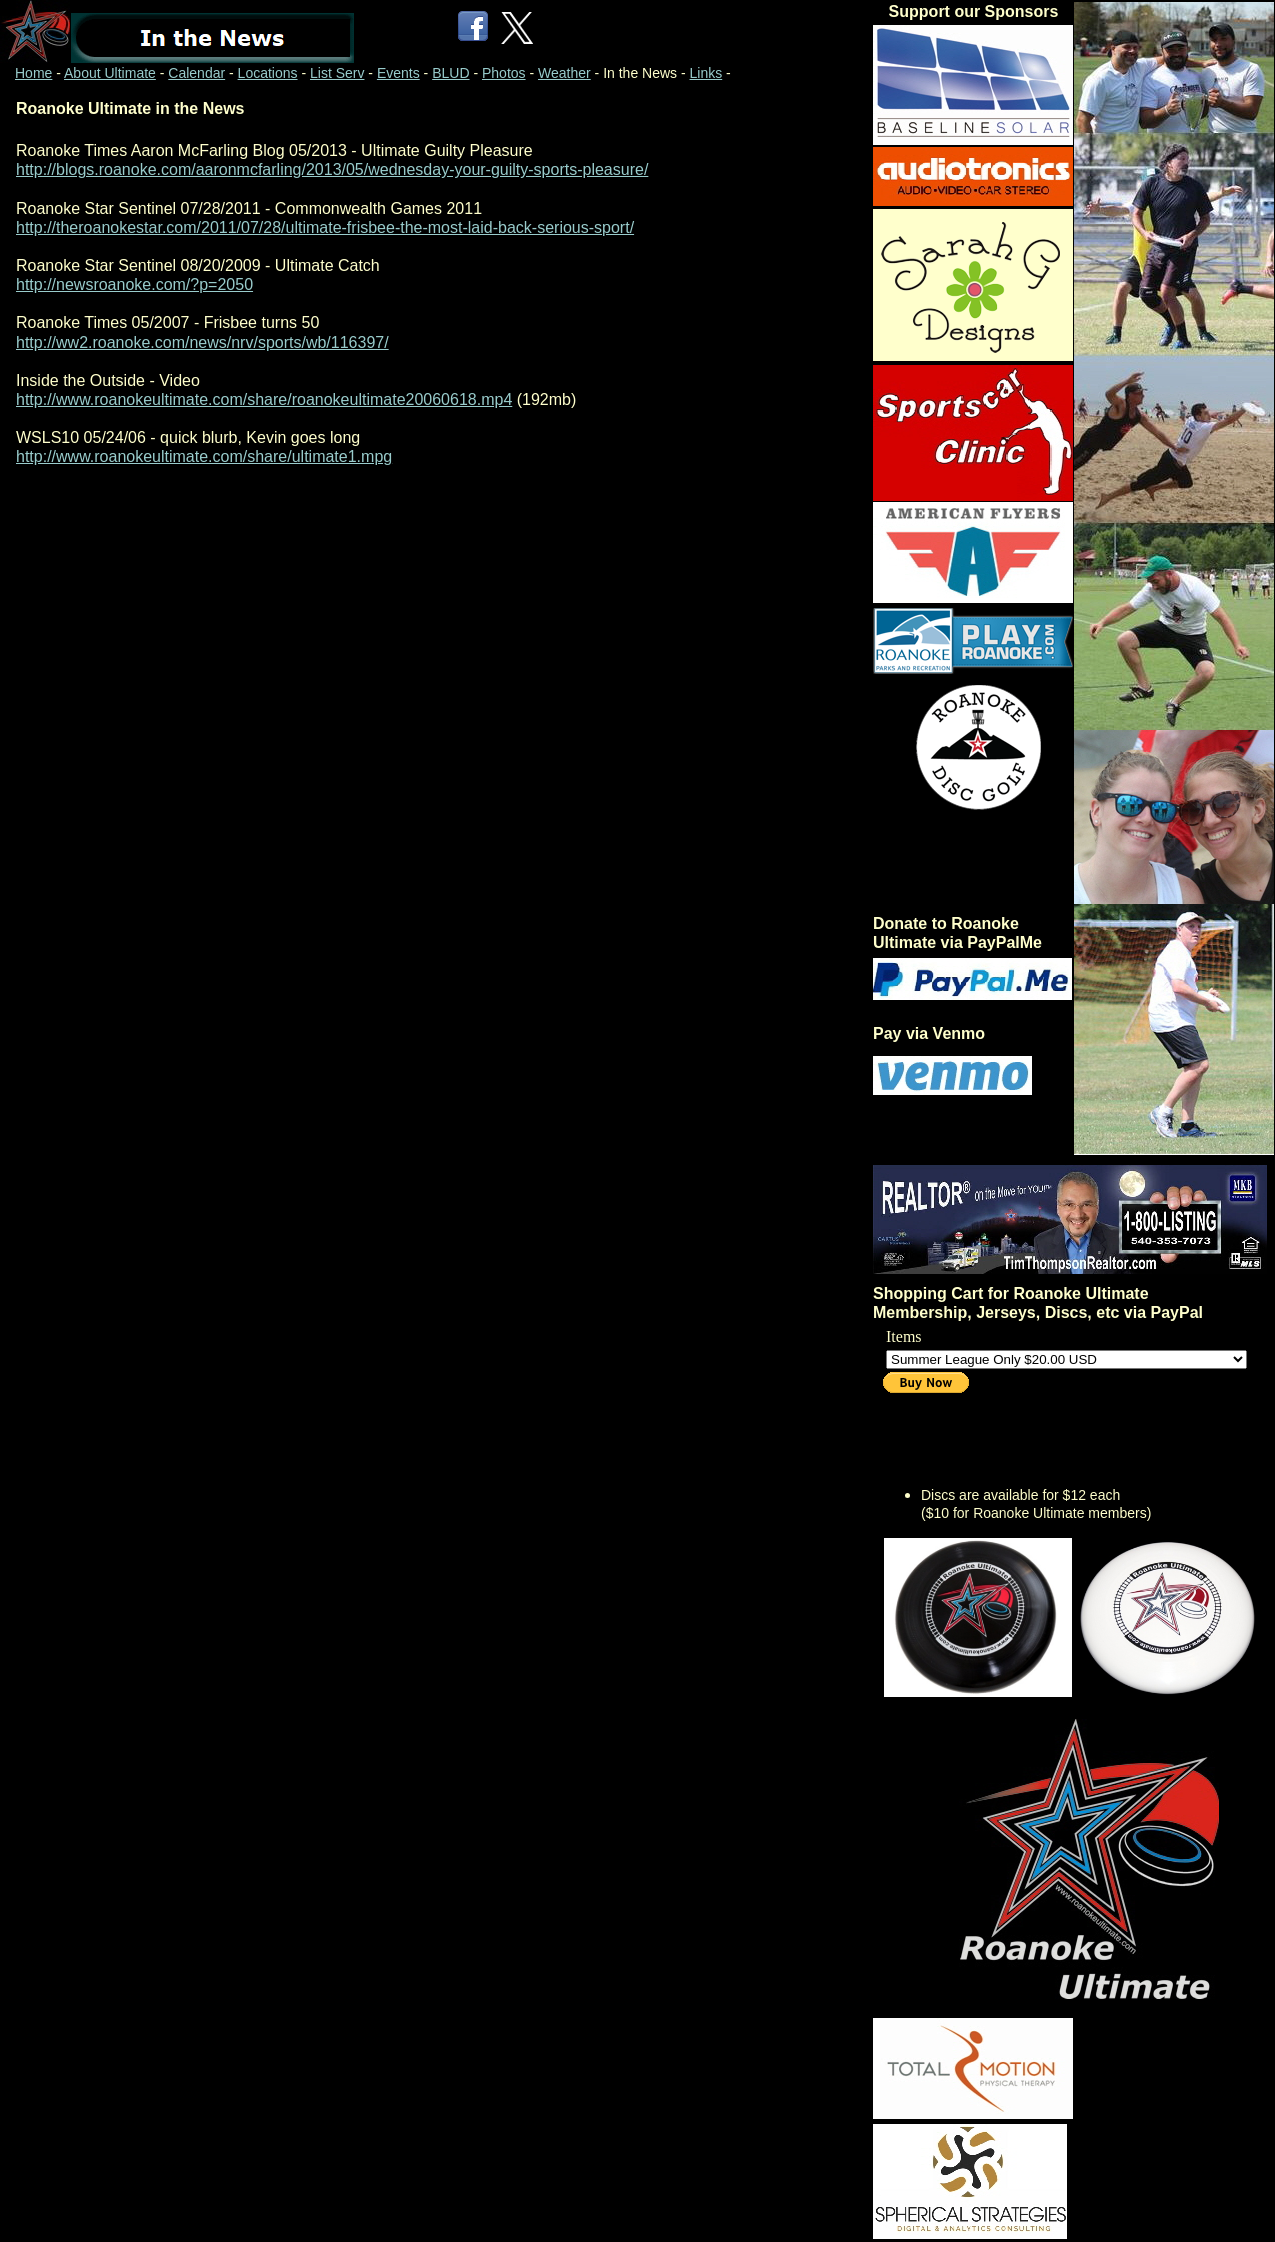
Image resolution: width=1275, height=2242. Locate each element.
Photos (504, 73)
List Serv (337, 73)
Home (33, 73)
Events (398, 73)
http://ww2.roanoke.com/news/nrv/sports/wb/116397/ (202, 342)
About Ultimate (110, 73)
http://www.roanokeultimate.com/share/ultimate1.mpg (204, 456)
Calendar (196, 73)
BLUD (450, 73)
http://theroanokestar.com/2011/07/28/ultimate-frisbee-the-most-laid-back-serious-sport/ (325, 227)
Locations (268, 73)
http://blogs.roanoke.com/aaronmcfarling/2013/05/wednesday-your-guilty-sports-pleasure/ (332, 169)
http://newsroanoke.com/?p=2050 (134, 284)
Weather (564, 73)
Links (706, 73)
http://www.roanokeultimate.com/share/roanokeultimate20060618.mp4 (264, 399)
